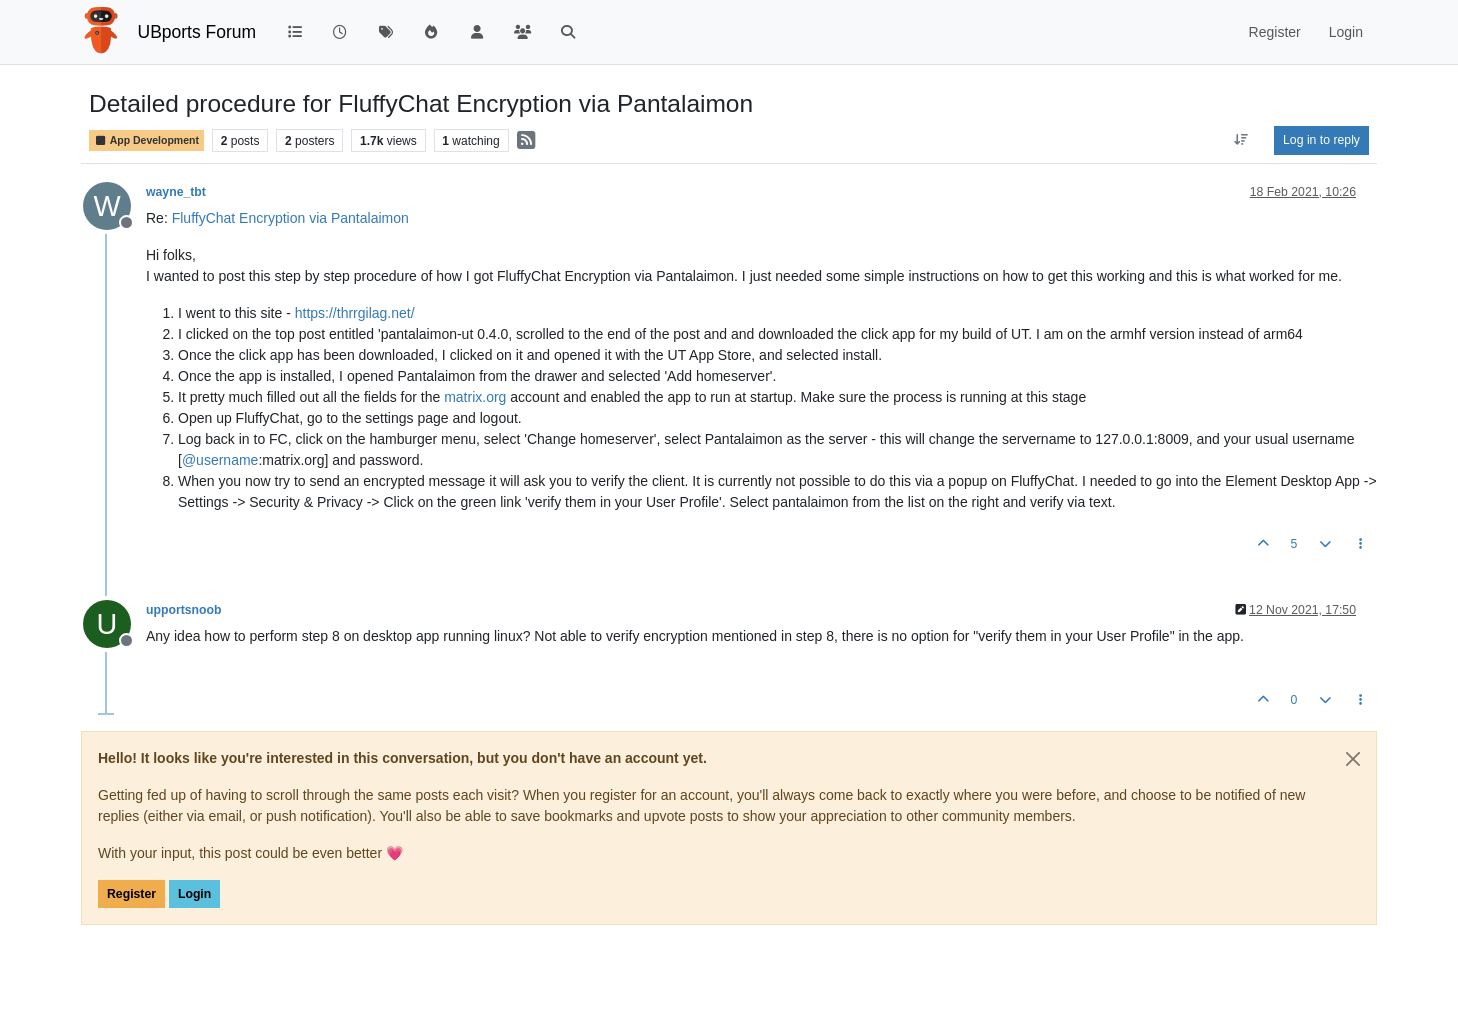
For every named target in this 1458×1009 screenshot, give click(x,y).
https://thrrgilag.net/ (355, 313)
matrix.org (475, 397)
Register (131, 894)
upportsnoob (184, 610)
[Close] (1353, 759)
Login (194, 894)
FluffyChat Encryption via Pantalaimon (290, 218)
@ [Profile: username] (220, 460)
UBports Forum (197, 32)
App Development (146, 140)
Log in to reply (1321, 140)
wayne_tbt (176, 192)
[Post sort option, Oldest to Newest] (1241, 140)
